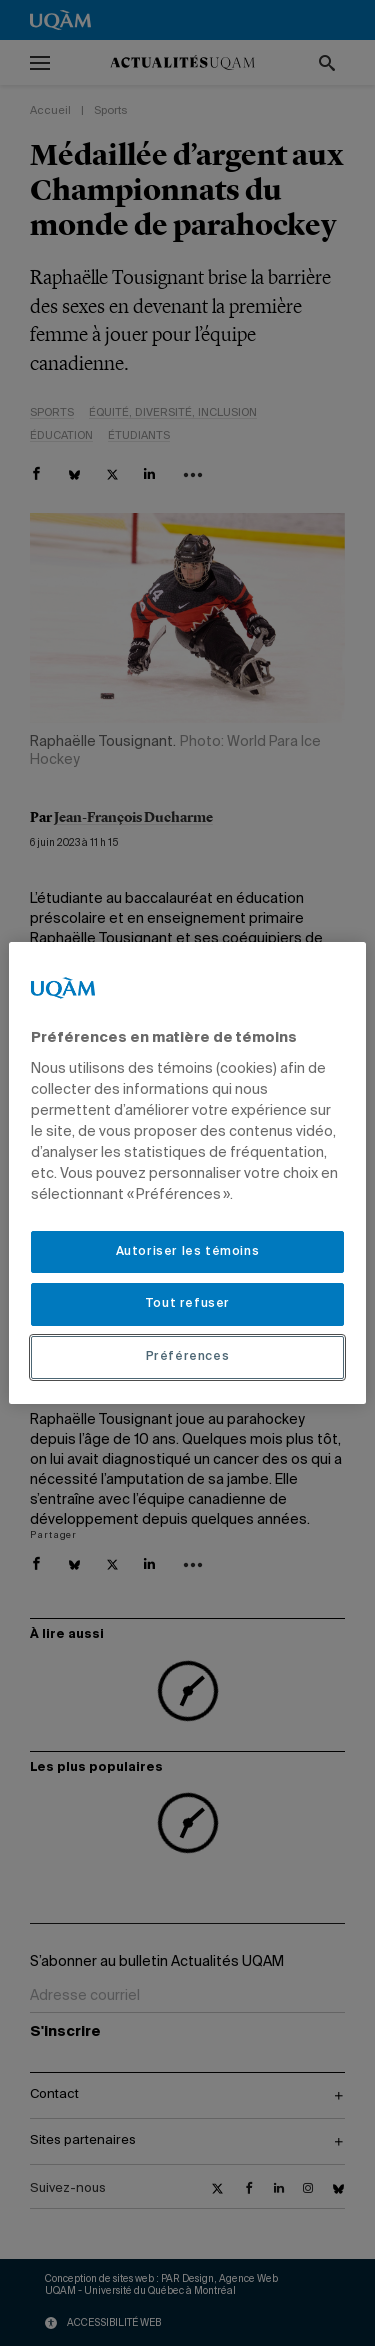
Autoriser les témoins (188, 1252)
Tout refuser (187, 1304)
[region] (187, 1173)
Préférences (188, 1357)
